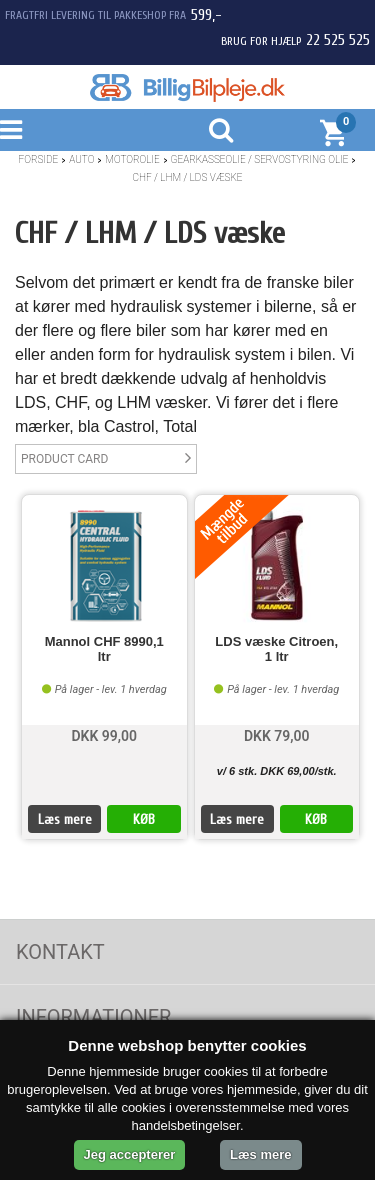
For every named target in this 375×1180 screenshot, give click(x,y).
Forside (39, 159)
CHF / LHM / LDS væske (188, 177)
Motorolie (132, 159)
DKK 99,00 (104, 736)
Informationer (93, 1017)
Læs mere (65, 819)
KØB (144, 819)
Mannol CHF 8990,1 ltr (104, 649)
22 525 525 (338, 40)
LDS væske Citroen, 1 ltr (276, 649)
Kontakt (60, 952)
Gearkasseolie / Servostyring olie (260, 159)
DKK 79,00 (277, 736)
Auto (81, 159)
